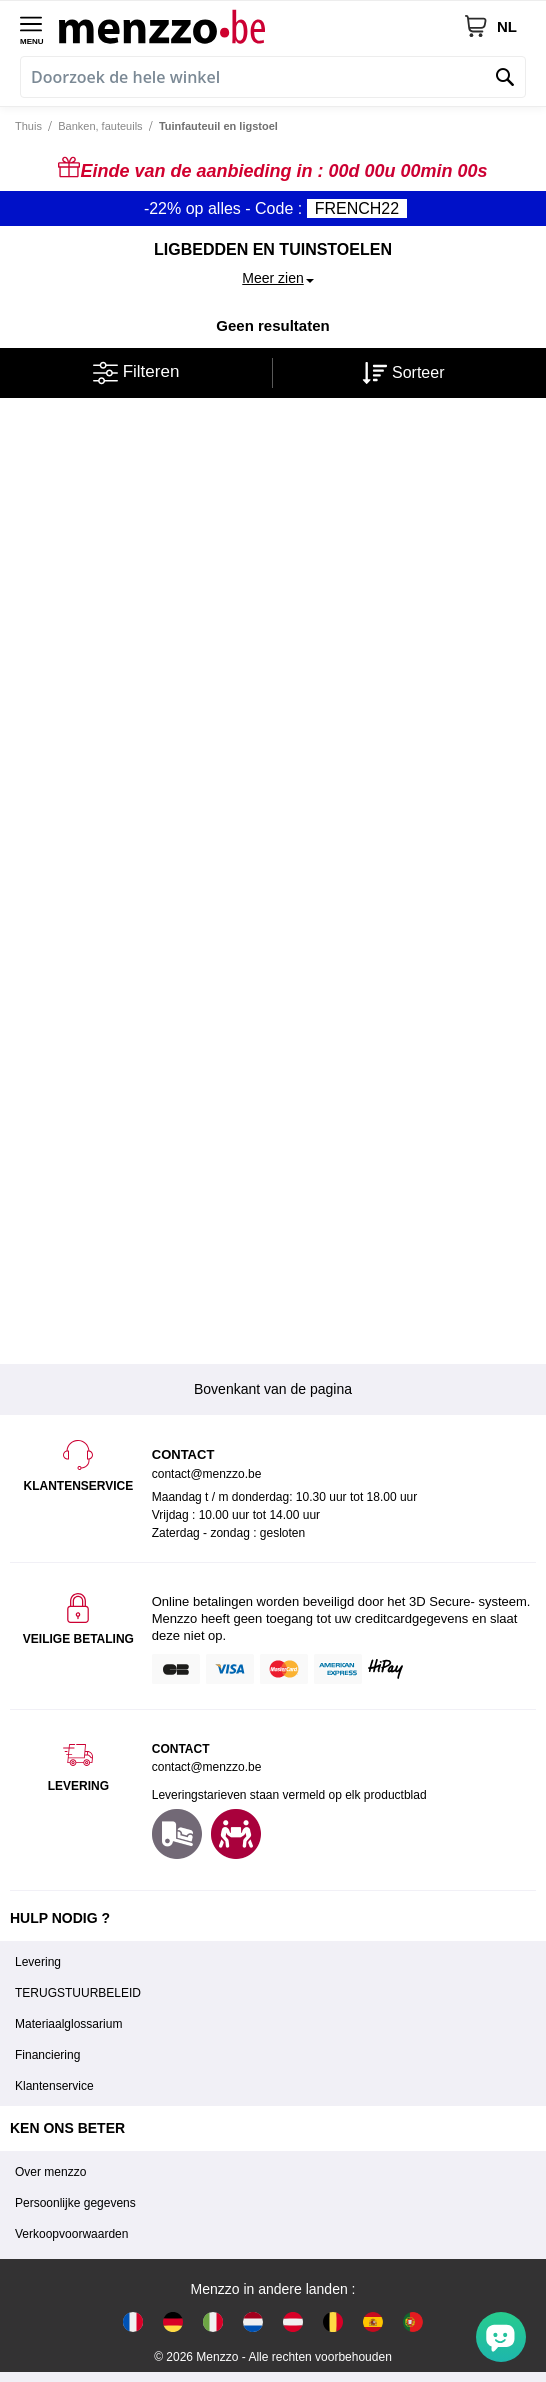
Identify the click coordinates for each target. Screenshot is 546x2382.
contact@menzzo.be (207, 1767)
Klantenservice (54, 2086)
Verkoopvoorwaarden (71, 2234)
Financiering (47, 2055)
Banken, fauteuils (100, 126)
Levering (38, 1962)
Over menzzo (50, 2172)
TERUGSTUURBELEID (78, 1993)
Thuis (28, 126)
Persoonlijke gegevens (75, 2203)
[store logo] (261, 26)
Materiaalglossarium (68, 2024)
